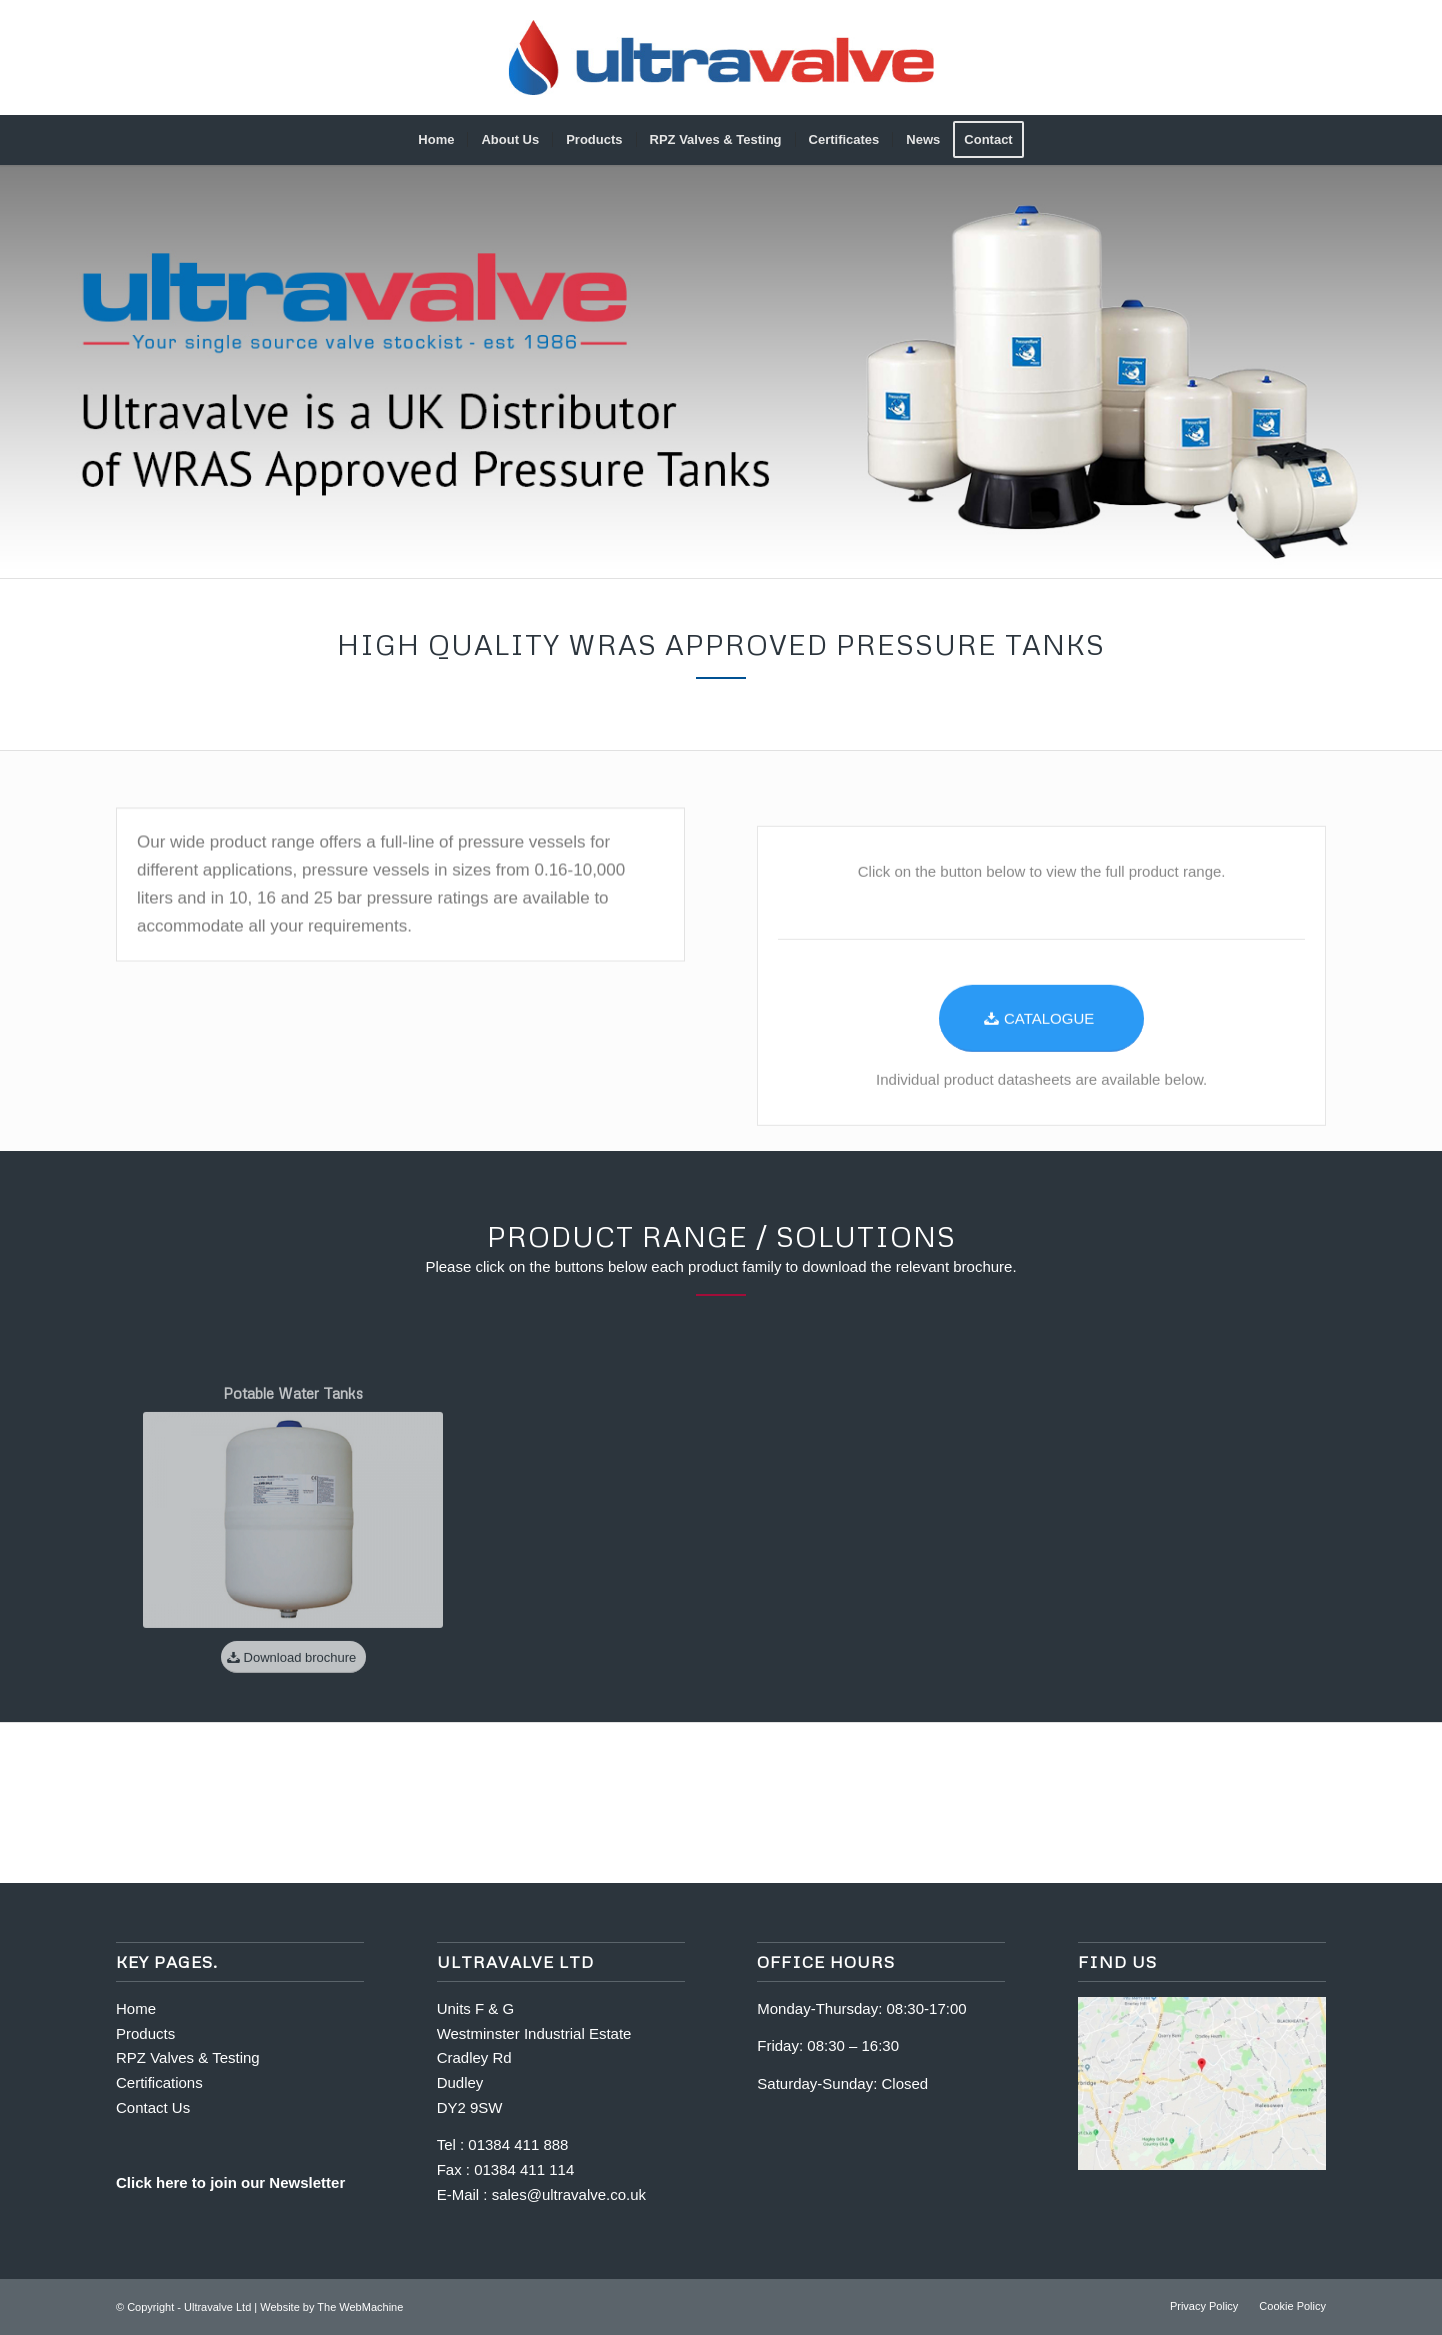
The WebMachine (360, 2307)
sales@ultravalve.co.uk (569, 2194)
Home (138, 2008)
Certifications (159, 2082)
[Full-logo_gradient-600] (721, 57)
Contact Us (153, 2107)
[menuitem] (436, 140)
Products (145, 2033)
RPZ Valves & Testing (188, 2057)
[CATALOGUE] (1041, 1075)
